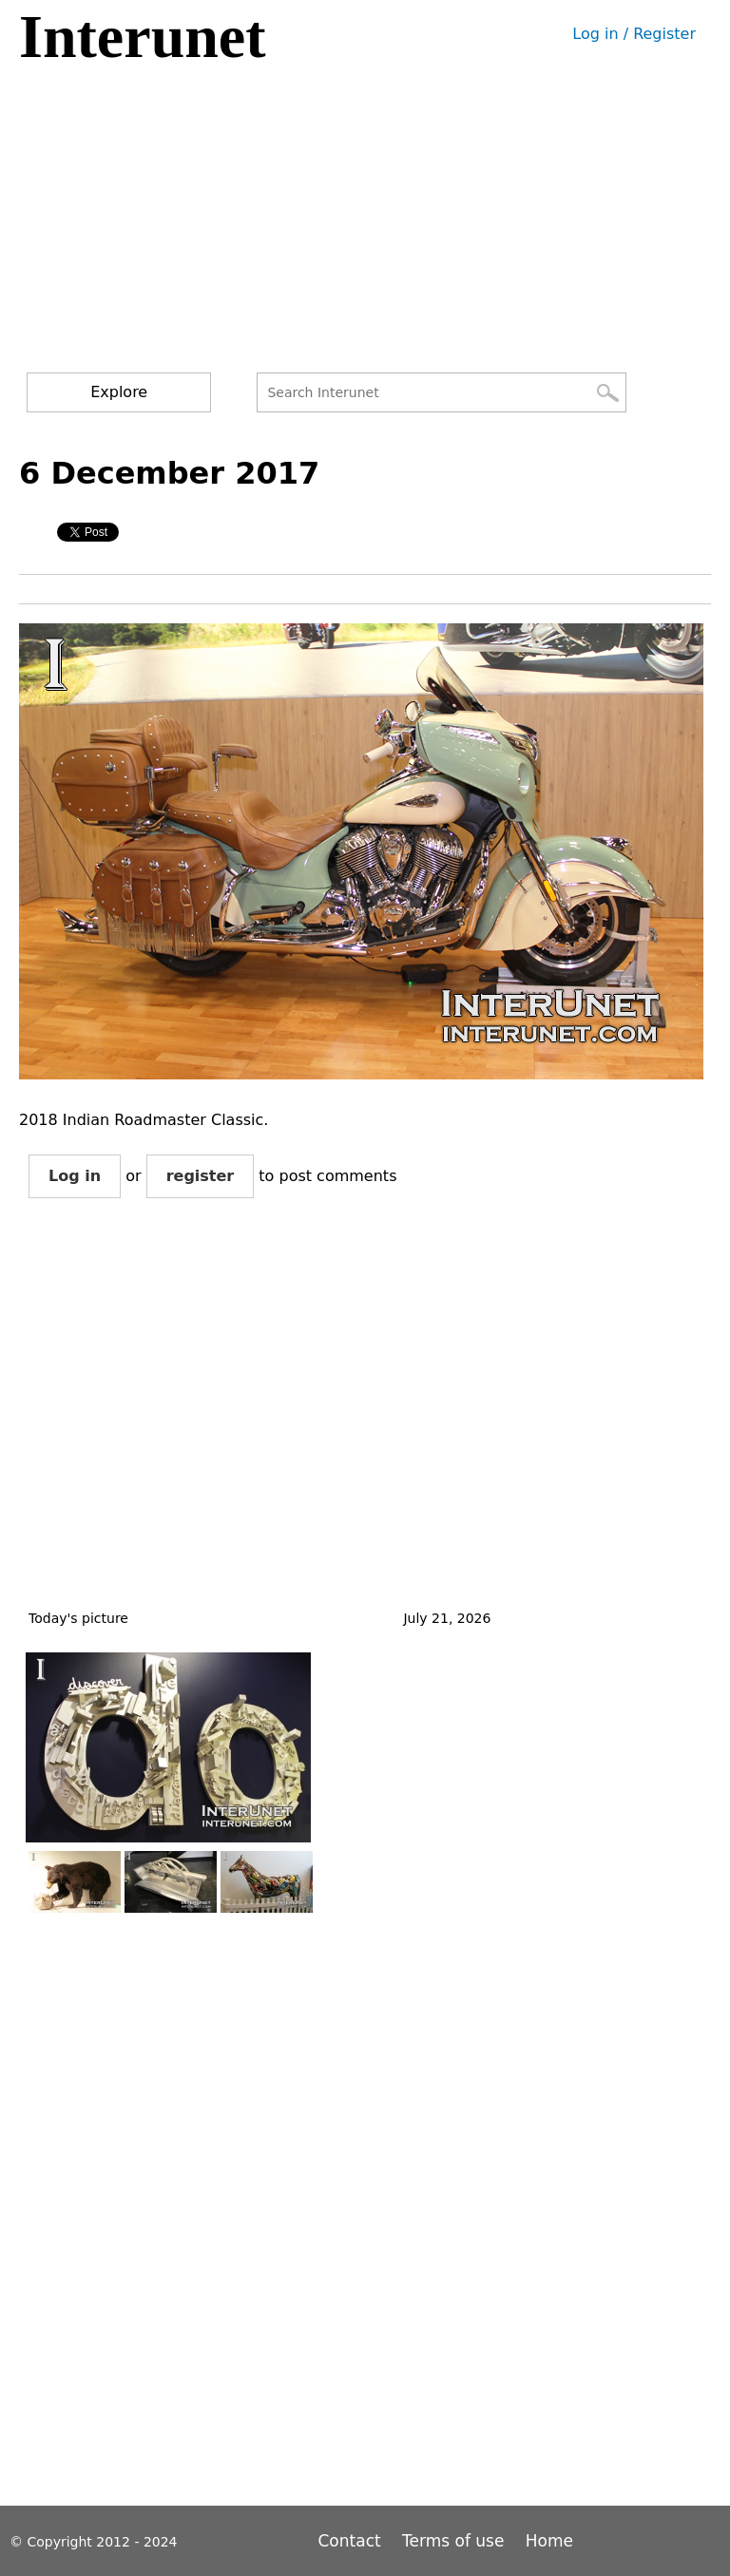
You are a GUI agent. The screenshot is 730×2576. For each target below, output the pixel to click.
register (200, 1176)
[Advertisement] (369, 230)
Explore (118, 392)
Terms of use (453, 2540)
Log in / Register (634, 34)
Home (549, 2540)
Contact (352, 2540)
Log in (74, 1176)
